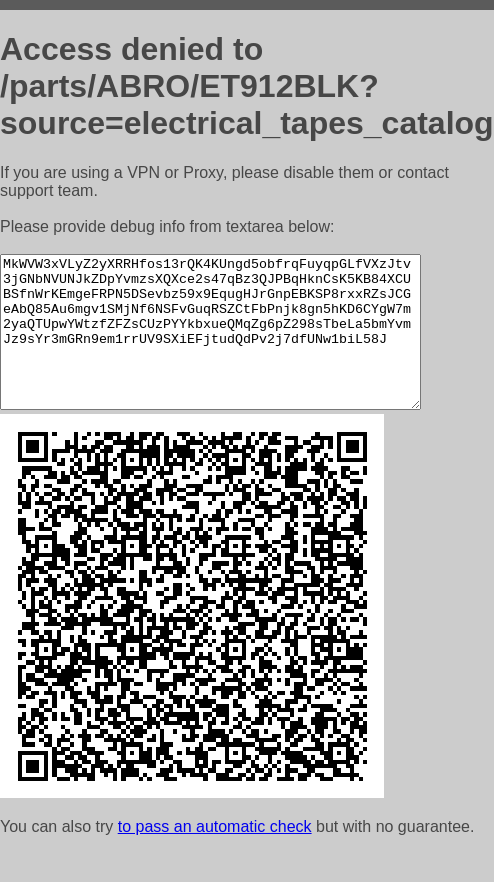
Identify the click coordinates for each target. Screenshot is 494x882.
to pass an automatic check (215, 856)
